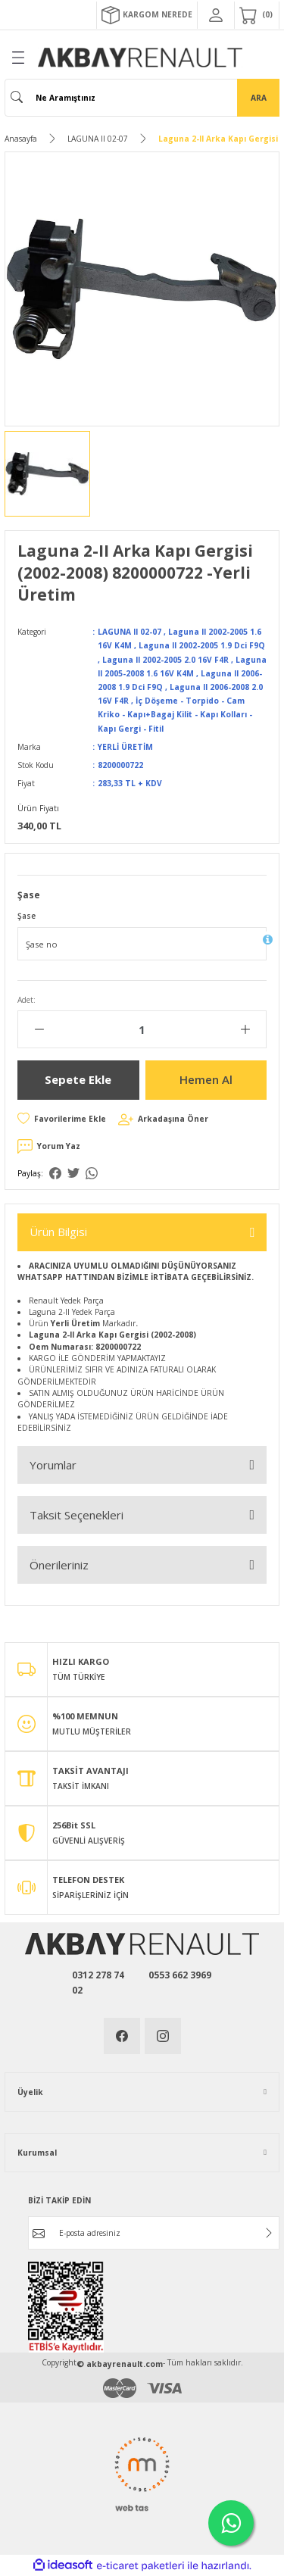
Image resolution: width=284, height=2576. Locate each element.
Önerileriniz (59, 1564)
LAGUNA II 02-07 (129, 631)
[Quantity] (142, 1029)
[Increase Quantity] (245, 1029)
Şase (26, 915)
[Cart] (256, 15)
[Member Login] (215, 15)
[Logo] (140, 57)
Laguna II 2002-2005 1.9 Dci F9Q (202, 645)
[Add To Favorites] (61, 1119)
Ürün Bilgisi (58, 1231)
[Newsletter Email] (153, 2233)
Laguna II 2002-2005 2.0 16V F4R (165, 659)
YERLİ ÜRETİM (125, 747)
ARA (259, 97)
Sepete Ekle (78, 1079)
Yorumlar (53, 1464)
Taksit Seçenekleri (76, 1514)
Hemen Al (206, 1079)
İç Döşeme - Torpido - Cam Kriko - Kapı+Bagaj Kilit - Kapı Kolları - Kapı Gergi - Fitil (175, 714)
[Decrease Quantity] (39, 1029)
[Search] (142, 98)
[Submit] (269, 2233)
